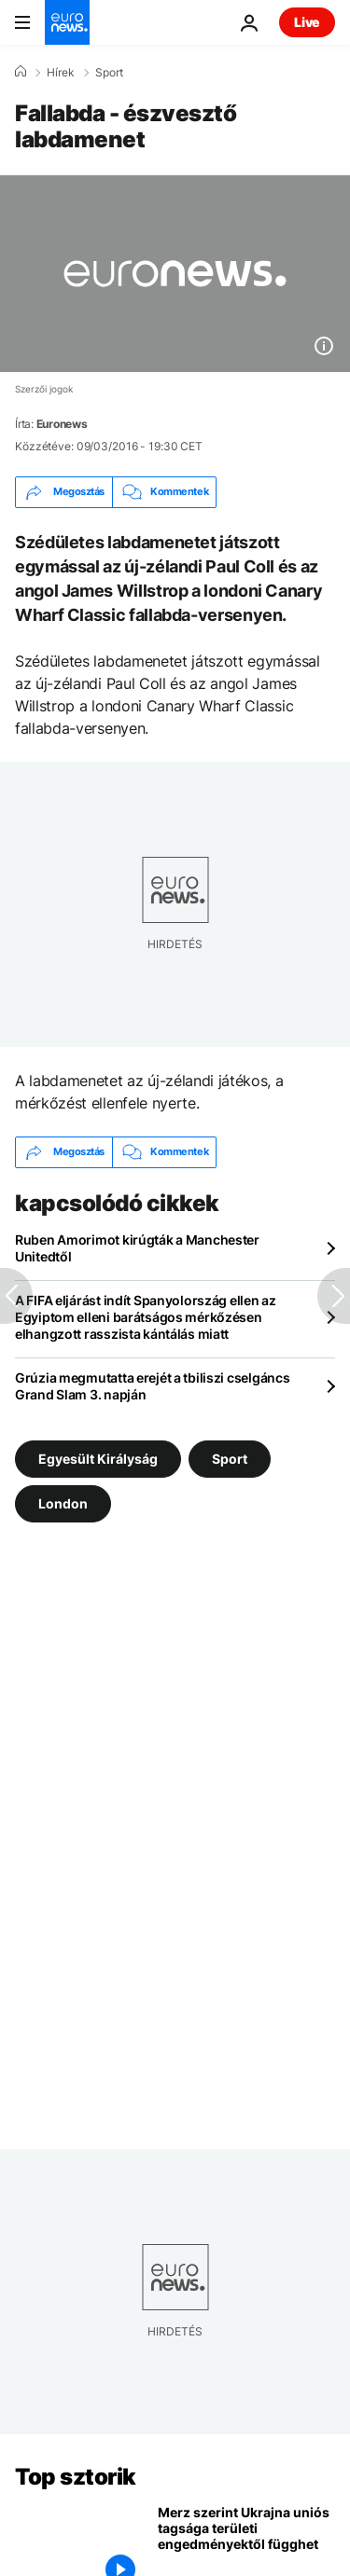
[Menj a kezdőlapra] (67, 22)
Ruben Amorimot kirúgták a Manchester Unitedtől (137, 1248)
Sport (109, 72)
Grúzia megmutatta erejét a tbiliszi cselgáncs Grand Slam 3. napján (152, 1386)
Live (307, 22)
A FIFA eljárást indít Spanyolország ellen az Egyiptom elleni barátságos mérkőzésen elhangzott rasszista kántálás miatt (145, 1317)
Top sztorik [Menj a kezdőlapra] (75, 2476)
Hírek (61, 72)
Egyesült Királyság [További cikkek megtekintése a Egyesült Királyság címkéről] (98, 1459)
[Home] (20, 71)
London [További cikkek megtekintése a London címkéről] (63, 1503)
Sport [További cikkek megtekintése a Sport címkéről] (229, 1459)
